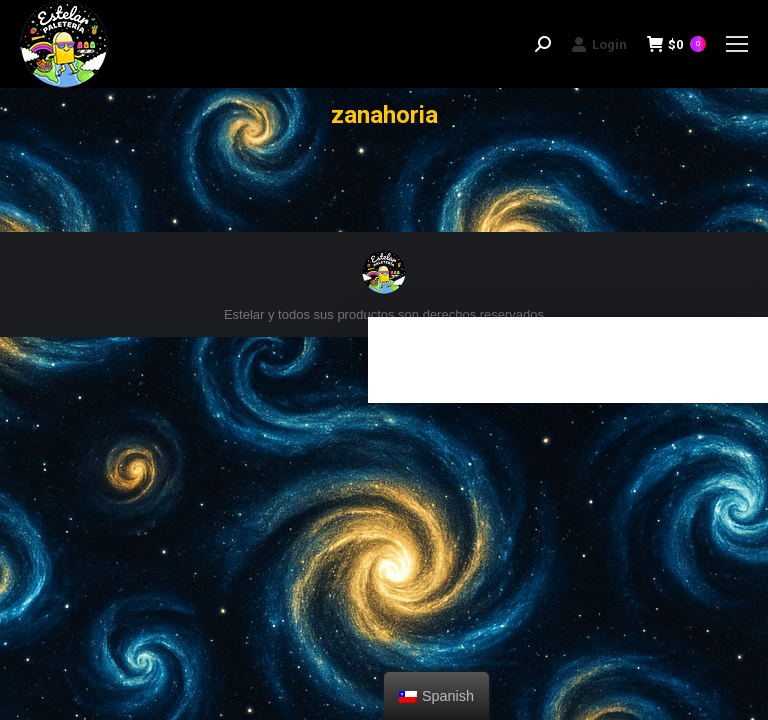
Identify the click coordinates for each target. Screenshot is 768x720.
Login (599, 44)
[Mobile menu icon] (737, 44)
